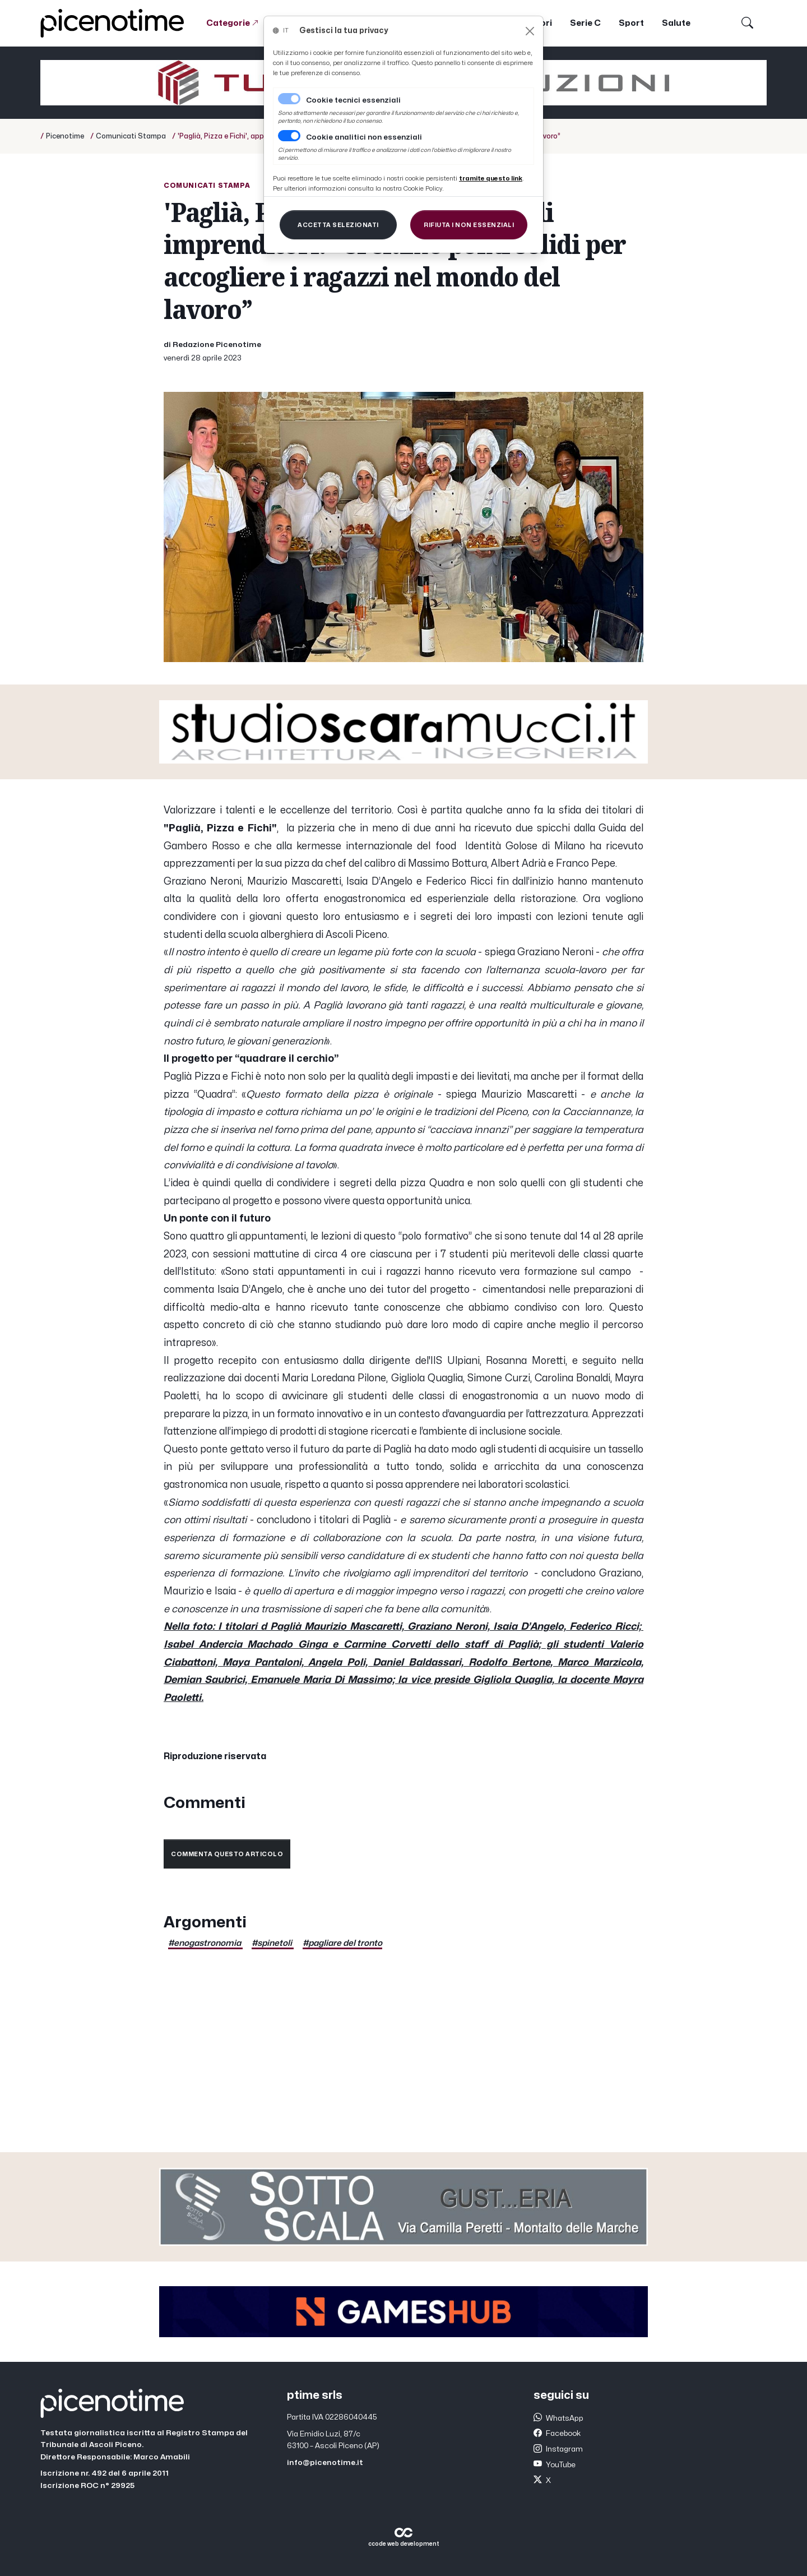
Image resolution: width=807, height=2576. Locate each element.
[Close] (530, 31)
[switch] (289, 135)
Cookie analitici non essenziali (364, 137)
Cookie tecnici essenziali (353, 100)
